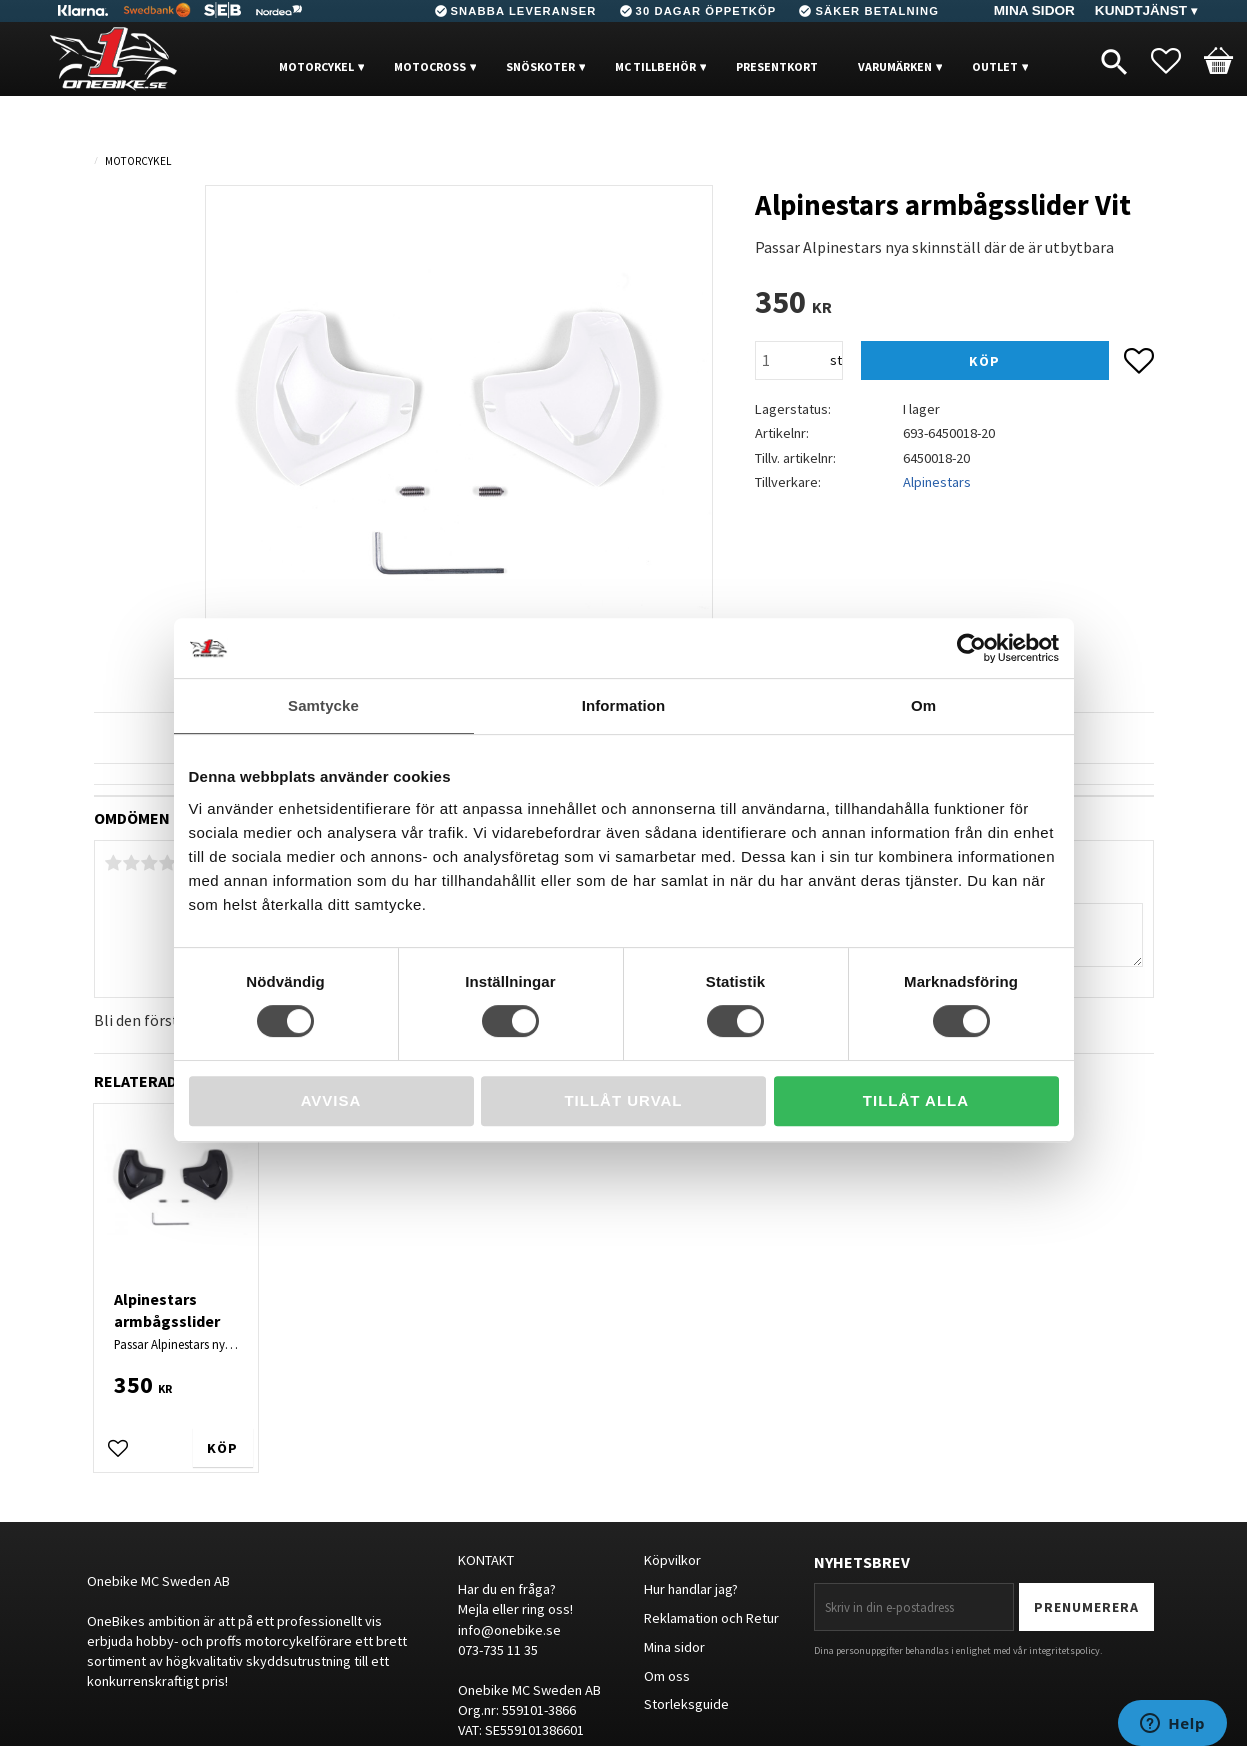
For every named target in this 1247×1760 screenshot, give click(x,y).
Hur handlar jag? (691, 1589)
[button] (1176, 61)
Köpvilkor (672, 1560)
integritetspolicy (1064, 1650)
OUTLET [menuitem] (995, 66)
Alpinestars (937, 482)
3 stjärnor (150, 863)
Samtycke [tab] (323, 705)
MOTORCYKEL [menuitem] (316, 66)
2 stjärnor (132, 863)
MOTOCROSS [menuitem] (430, 66)
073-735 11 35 (498, 1650)
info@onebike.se (509, 1630)
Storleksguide (686, 1704)
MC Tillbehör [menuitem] (655, 66)
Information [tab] (624, 705)
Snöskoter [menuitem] (540, 66)
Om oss (667, 1676)
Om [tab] (923, 705)
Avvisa (331, 1100)
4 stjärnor (168, 863)
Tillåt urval (623, 1100)
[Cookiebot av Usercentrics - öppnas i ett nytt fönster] (971, 648)
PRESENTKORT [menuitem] (777, 66)
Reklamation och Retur (711, 1618)
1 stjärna (114, 863)
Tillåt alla (916, 1100)
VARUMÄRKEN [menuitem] (895, 66)
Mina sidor (674, 1647)
